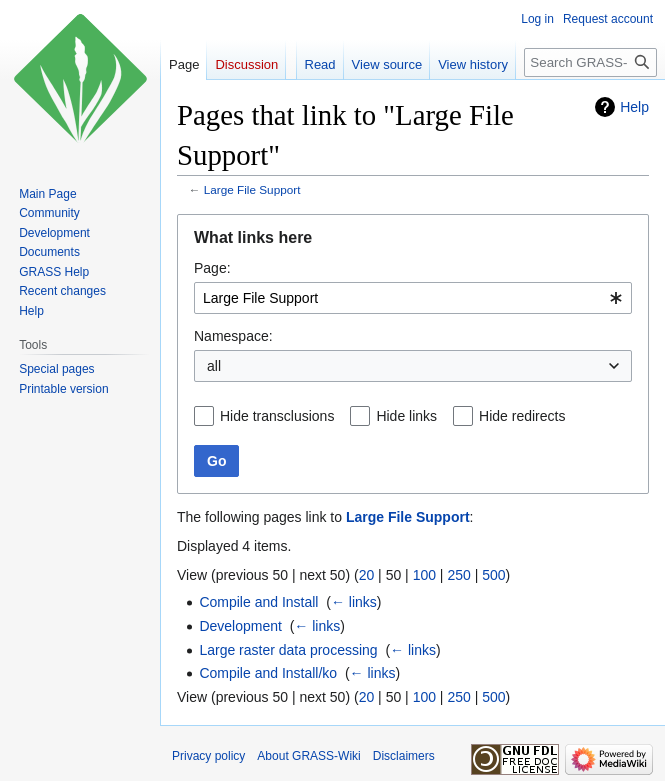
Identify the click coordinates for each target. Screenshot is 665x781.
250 (458, 575)
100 (424, 575)
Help (634, 107)
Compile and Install (258, 602)
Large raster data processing (288, 650)
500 (493, 575)
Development (240, 626)
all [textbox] (214, 366)
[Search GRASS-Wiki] (590, 62)
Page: (212, 268)
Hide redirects (522, 416)
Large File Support (252, 189)
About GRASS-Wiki (308, 756)
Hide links (406, 416)
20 (367, 575)
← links (354, 602)
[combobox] (413, 298)
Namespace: (233, 336)
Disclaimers (404, 756)
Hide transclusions (277, 416)
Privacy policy (208, 756)
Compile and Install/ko (268, 673)
